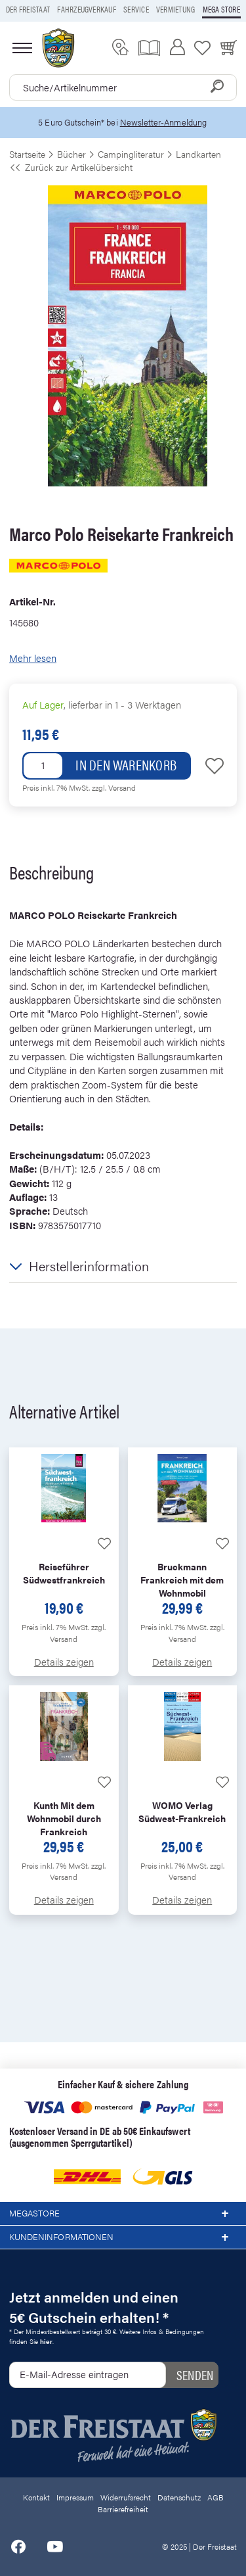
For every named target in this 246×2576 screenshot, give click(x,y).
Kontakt (36, 2497)
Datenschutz (179, 2497)
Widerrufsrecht (125, 2497)
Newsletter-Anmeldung (163, 122)
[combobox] (123, 87)
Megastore (123, 2214)
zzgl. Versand (114, 787)
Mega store (221, 9)
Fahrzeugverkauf (86, 9)
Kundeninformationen (123, 2237)
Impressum (75, 2497)
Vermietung (175, 9)
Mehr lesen (32, 658)
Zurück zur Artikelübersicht (71, 167)
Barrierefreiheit (123, 2509)
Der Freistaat (28, 9)
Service (136, 9)
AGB (215, 2497)
